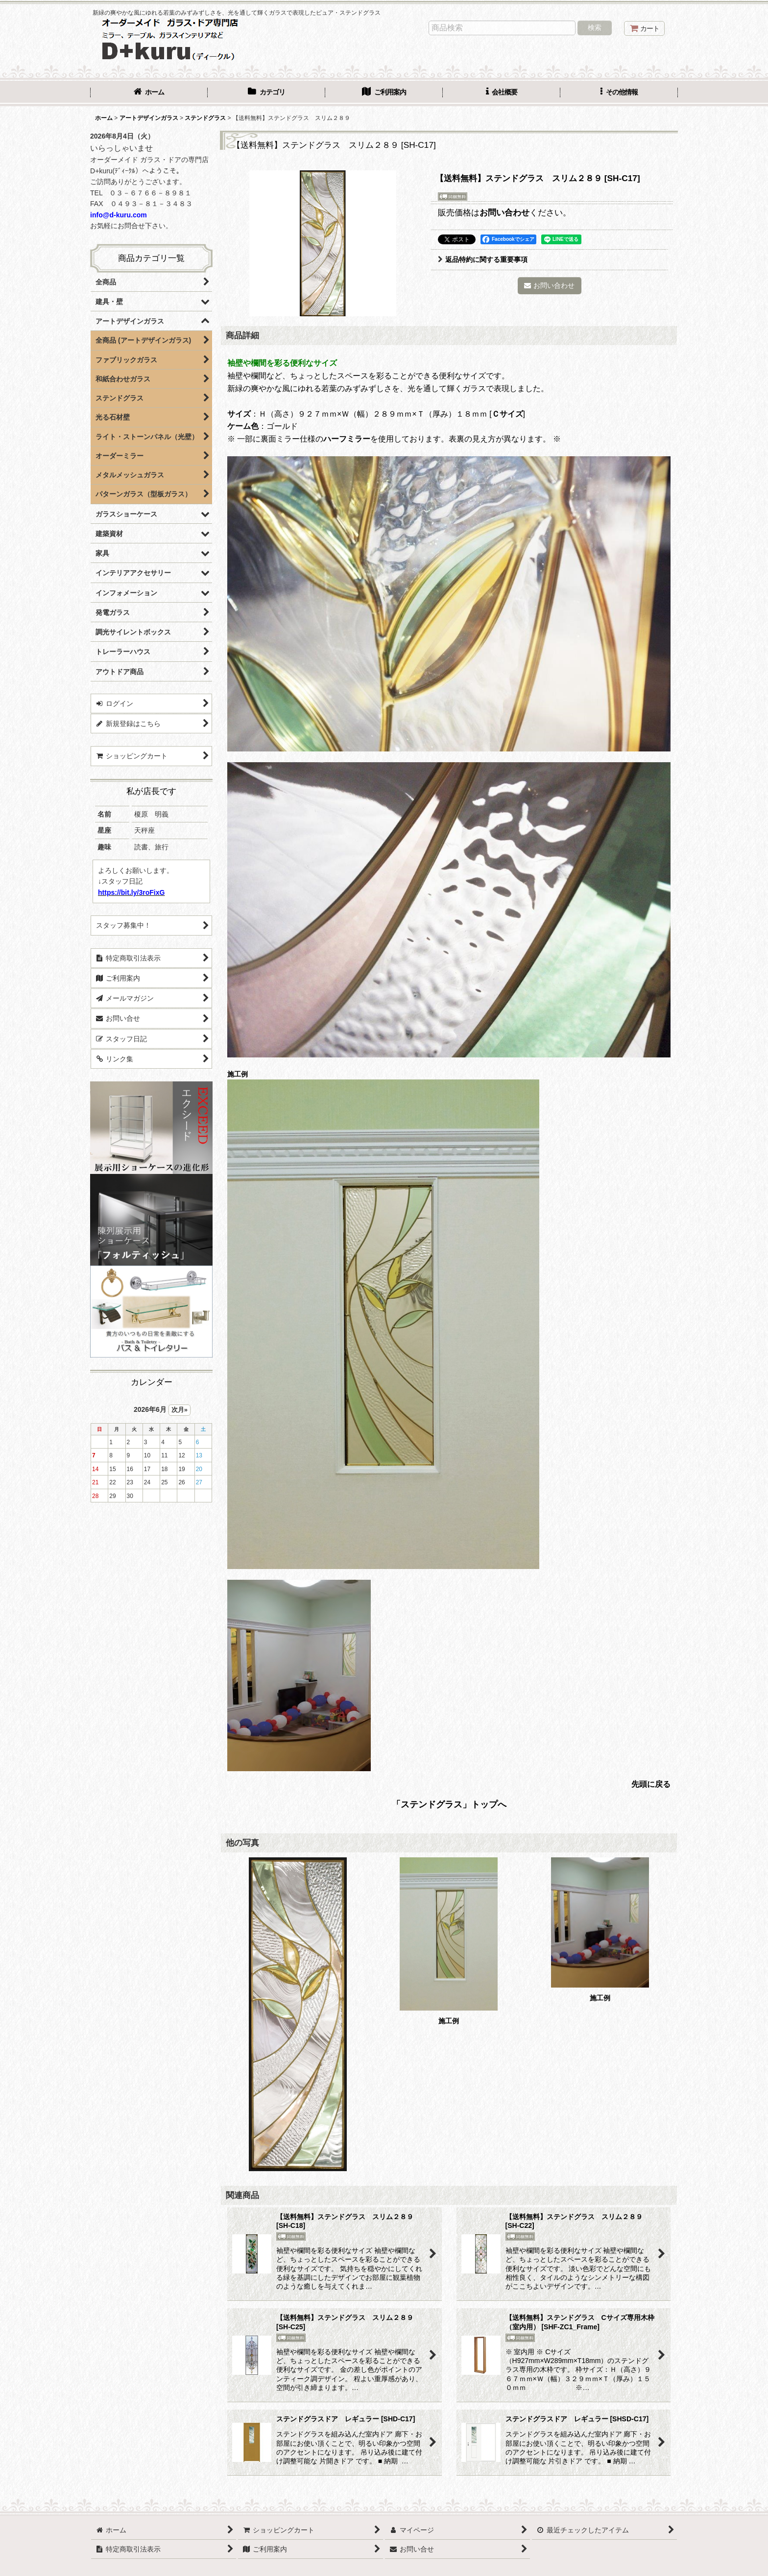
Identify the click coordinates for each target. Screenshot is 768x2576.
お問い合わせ (504, 212)
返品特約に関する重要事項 (483, 259)
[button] (619, 93)
